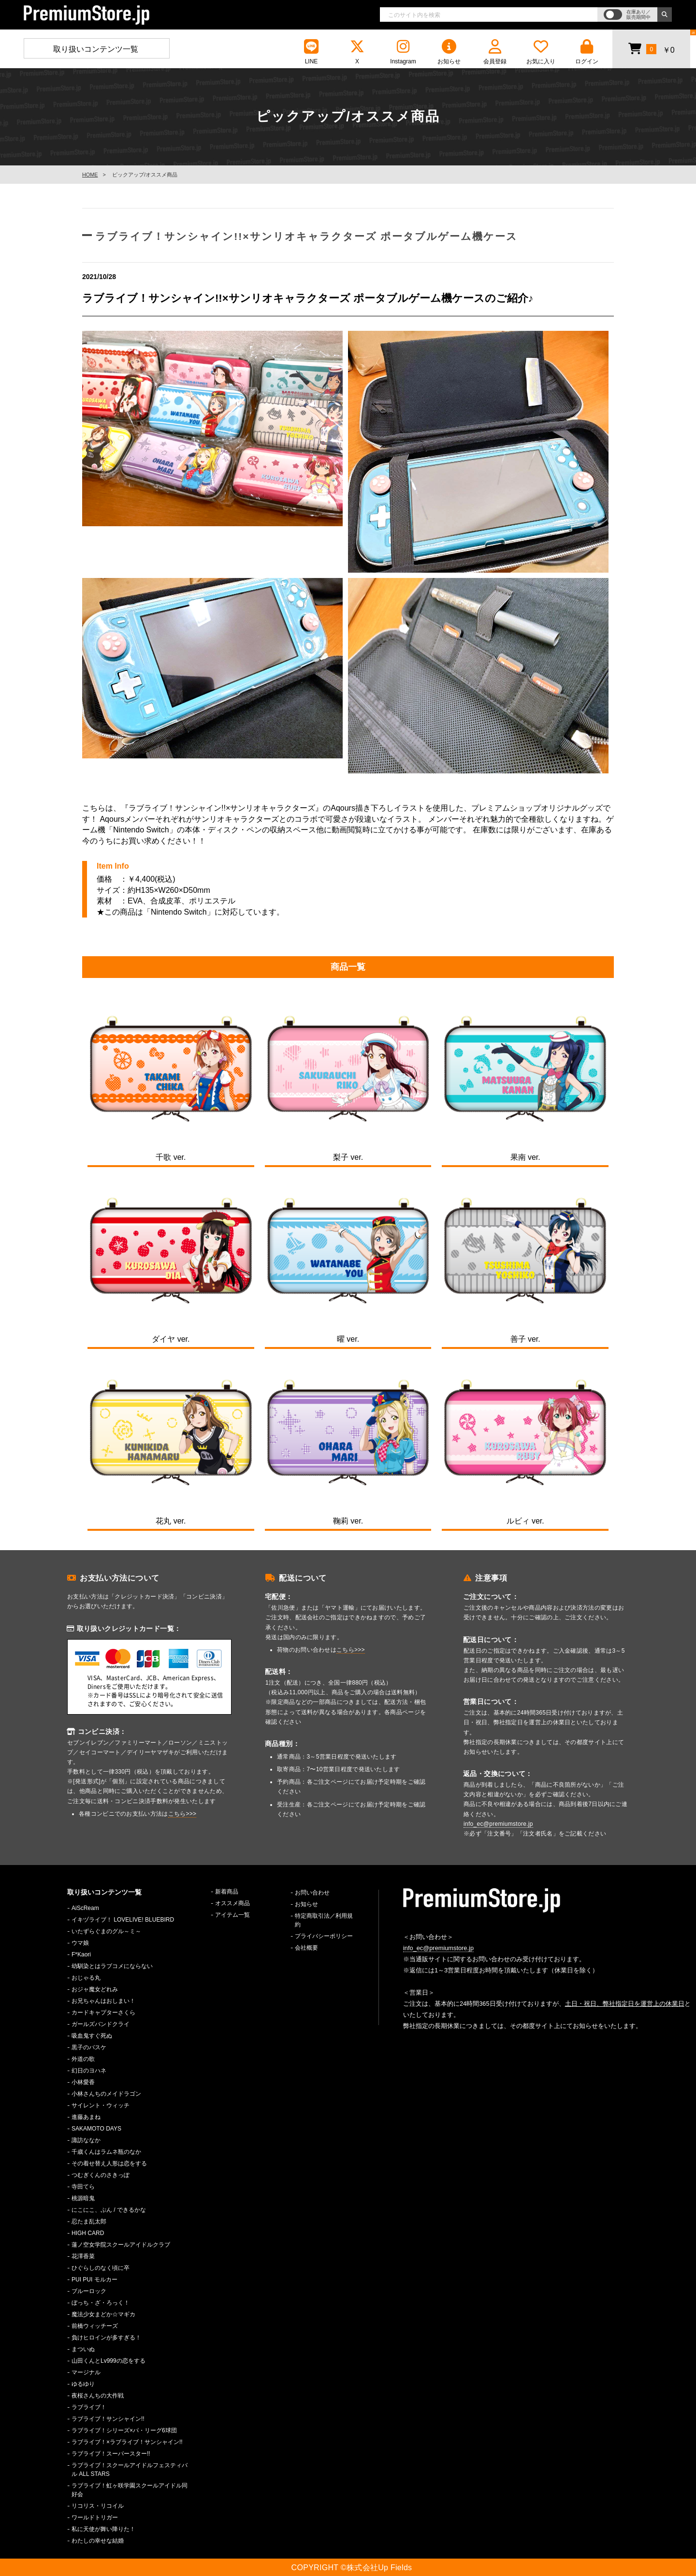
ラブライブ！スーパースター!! (111, 2453)
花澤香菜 (83, 2256)
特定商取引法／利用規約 (324, 1920)
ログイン (586, 52)
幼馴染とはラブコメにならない (112, 1966)
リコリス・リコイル (98, 2505)
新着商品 (226, 1891)
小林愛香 (83, 2082)
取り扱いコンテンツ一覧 (95, 49)
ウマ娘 (80, 1942)
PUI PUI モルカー (94, 2279)
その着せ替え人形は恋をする (109, 2163)
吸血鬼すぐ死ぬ (92, 2035)
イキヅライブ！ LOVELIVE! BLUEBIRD (123, 1919)
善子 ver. (525, 1339)
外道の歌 (83, 2059)
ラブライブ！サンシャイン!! (108, 2418)
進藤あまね (86, 2117)
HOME (90, 175)
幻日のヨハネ (89, 2070)
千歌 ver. (171, 1157)
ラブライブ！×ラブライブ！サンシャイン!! (127, 2442)
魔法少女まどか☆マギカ (103, 2314)
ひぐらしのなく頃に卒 (101, 2268)
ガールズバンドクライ (101, 2024)
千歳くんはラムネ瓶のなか (106, 2151)
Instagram (403, 52)
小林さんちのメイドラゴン (106, 2093)
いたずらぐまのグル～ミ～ (106, 1931)
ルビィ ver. (525, 1521)
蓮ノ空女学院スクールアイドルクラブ (121, 2244)
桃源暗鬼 (83, 2198)
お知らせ (449, 52)
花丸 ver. (171, 1521)
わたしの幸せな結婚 (98, 2540)
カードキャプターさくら (103, 2012)
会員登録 (494, 52)
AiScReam (85, 1908)
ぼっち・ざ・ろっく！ (101, 2302)
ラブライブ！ (89, 2407)
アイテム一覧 (232, 1914)
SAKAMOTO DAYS (96, 2128)
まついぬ (83, 2349)
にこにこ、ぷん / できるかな (109, 2209)
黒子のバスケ (89, 2047)
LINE (311, 52)
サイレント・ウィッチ (101, 2105)
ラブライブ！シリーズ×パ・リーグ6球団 (124, 2430)
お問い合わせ (312, 1892)
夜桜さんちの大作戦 (98, 2395)
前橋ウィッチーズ (95, 2326)
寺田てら (83, 2186)
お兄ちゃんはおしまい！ (103, 2001)
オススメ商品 (232, 1903)
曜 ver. (348, 1339)
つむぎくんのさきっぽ (101, 2175)
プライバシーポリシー (324, 1936)
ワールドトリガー (95, 2517)
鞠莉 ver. (348, 1521)
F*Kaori (81, 1954)
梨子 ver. (348, 1157)
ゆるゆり (83, 2384)
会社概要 (306, 1947)
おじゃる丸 (86, 1977)
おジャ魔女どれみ (95, 1989)
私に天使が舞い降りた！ (103, 2529)
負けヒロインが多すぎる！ (106, 2337)
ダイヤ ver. (170, 1339)
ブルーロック (89, 2291)
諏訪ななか (86, 2140)
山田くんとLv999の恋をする (108, 2360)
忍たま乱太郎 (89, 2221)
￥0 (651, 48)
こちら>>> (182, 1813)
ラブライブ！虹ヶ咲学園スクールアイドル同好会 (130, 2490)
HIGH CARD (88, 2233)
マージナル (86, 2372)
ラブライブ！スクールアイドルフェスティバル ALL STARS (130, 2469)
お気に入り (540, 52)
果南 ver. (525, 1157)
